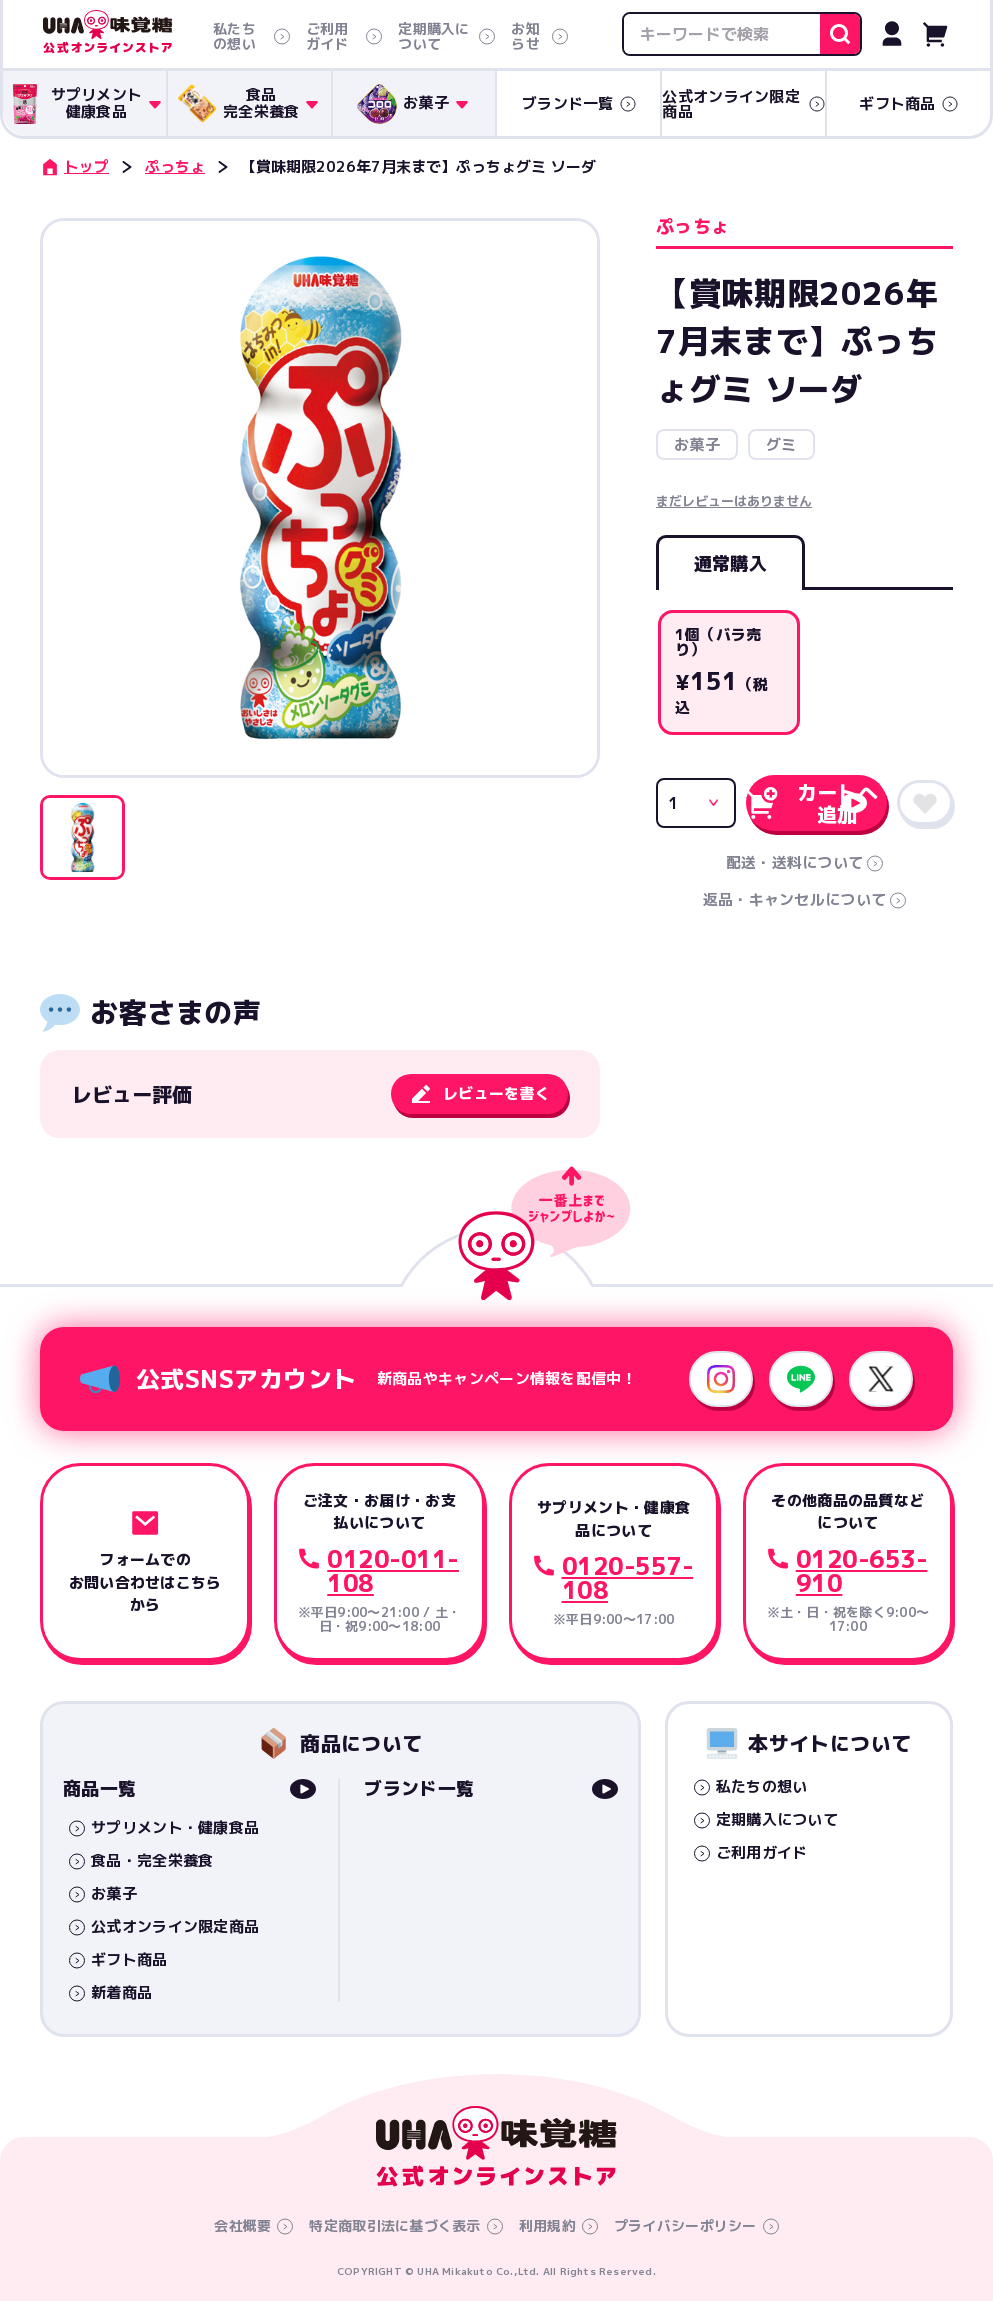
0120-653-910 (862, 1571)
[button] (82, 837)
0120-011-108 (393, 1571)
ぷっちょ (175, 166)
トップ (74, 166)
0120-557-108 (628, 1578)
